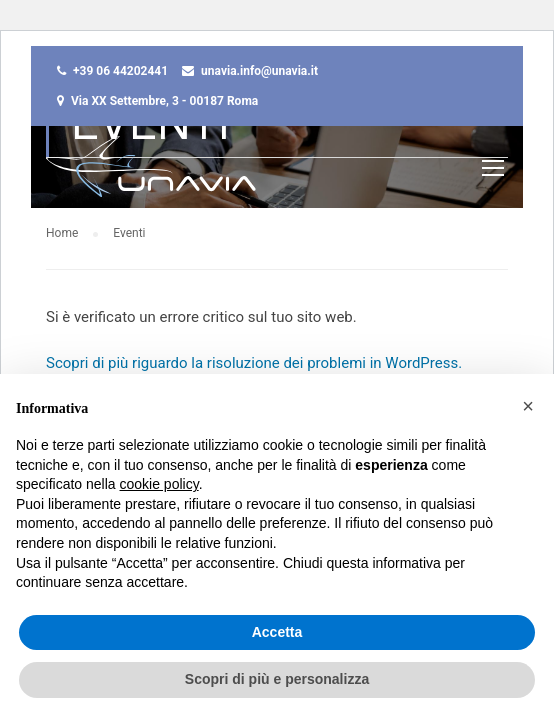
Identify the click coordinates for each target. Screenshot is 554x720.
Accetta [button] (277, 632)
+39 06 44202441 (120, 71)
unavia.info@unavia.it (259, 71)
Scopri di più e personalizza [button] (277, 679)
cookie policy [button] (159, 484)
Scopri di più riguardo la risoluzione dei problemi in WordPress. (254, 363)
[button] (528, 406)
